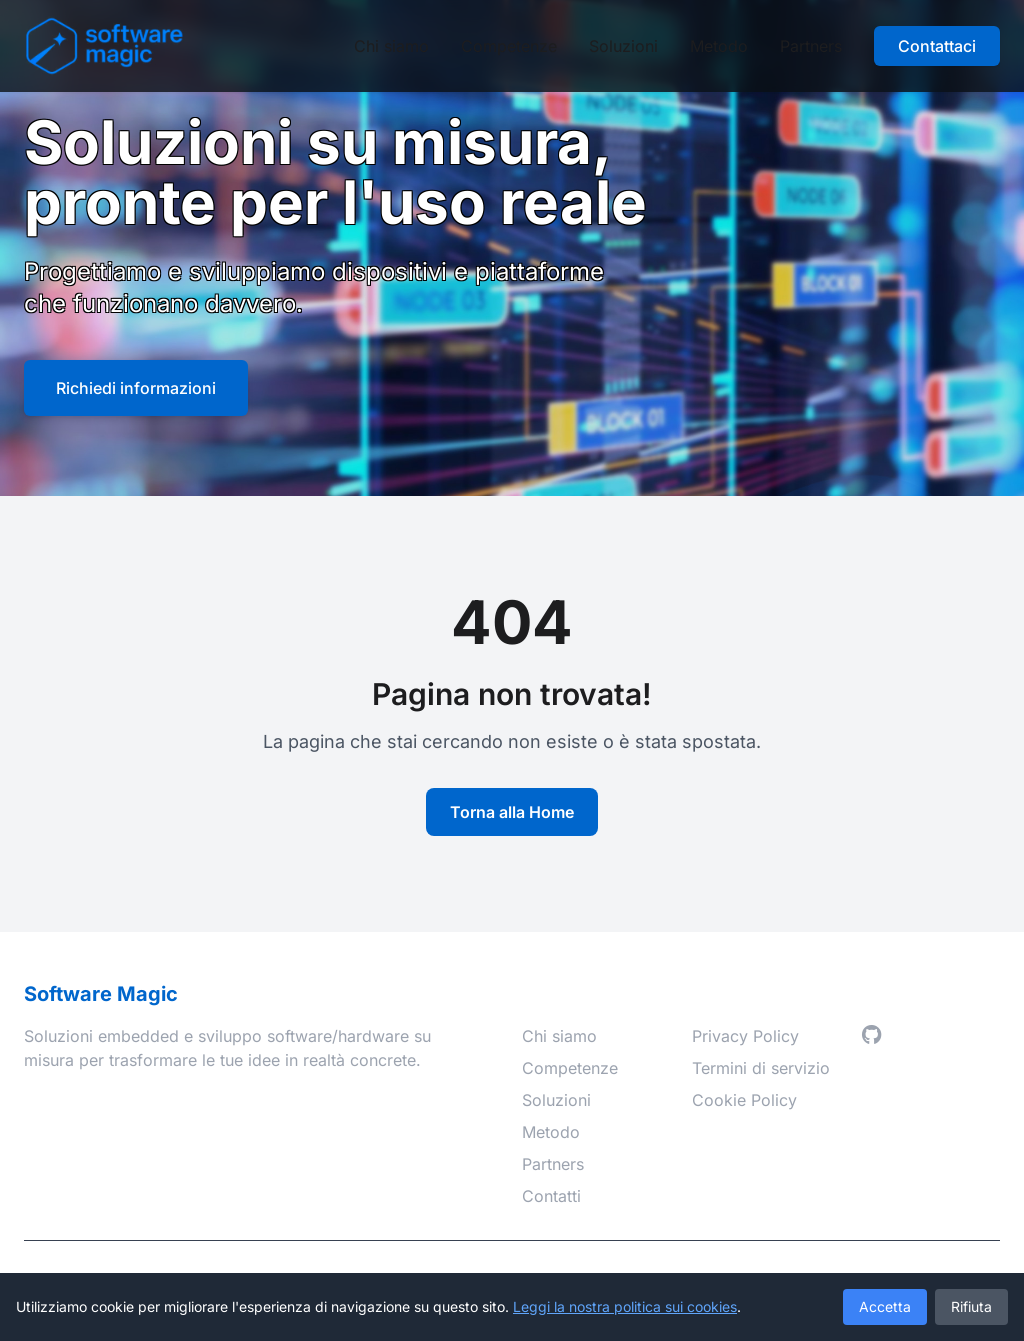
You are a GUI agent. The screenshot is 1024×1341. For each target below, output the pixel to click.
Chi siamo (391, 46)
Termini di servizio (761, 1068)
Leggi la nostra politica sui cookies (625, 1306)
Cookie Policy (744, 1100)
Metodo (719, 46)
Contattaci (937, 46)
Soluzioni (623, 46)
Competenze (509, 46)
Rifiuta (971, 1306)
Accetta (885, 1306)
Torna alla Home (512, 812)
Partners (811, 46)
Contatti (551, 1196)
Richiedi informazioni (136, 388)
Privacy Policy (745, 1036)
